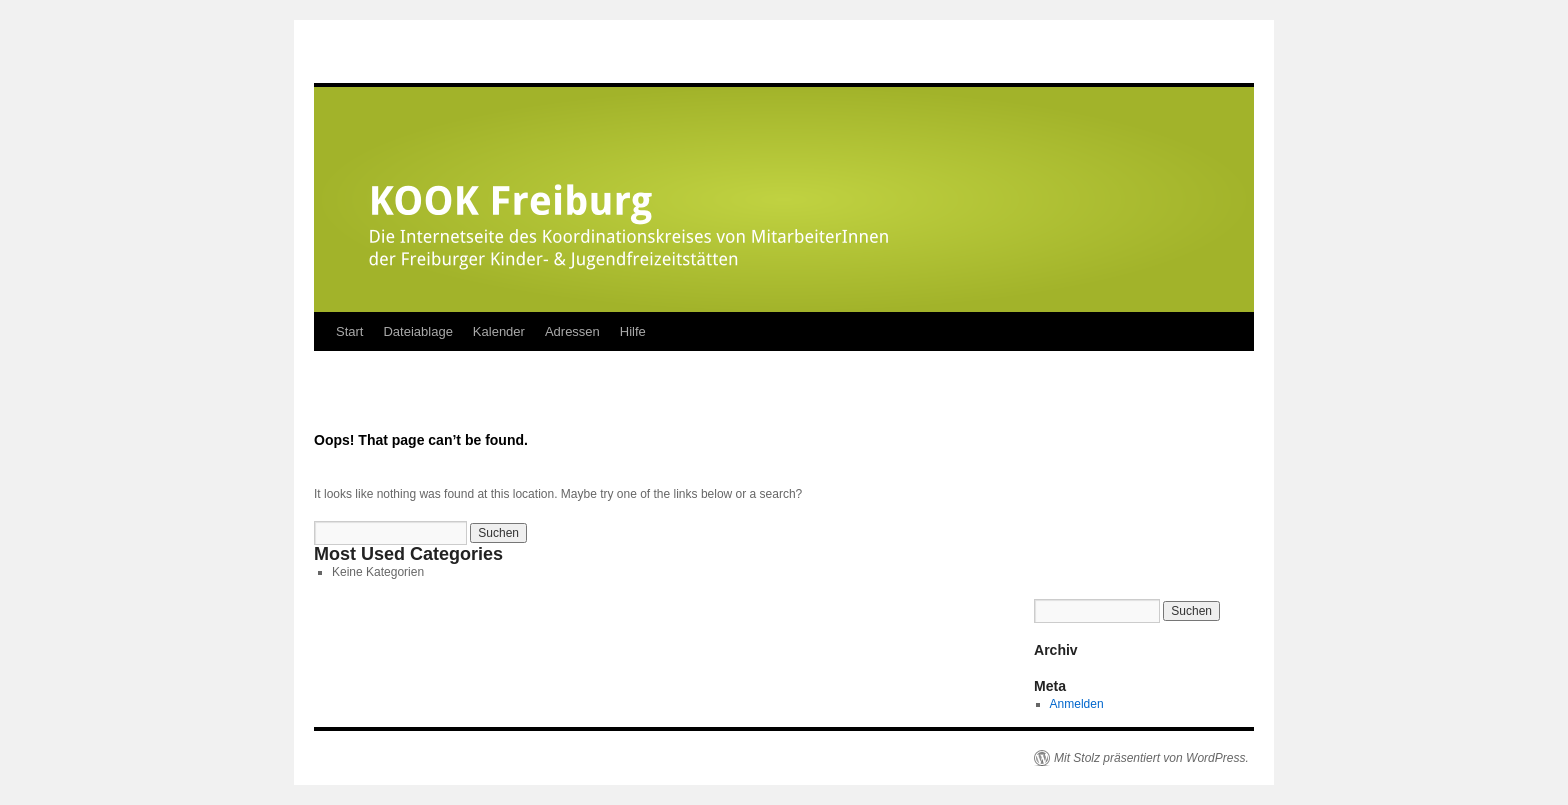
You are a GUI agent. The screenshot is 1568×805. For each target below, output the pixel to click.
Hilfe (633, 331)
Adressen (572, 331)
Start (349, 331)
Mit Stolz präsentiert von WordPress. (1151, 758)
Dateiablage (417, 331)
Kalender (499, 331)
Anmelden (1077, 704)
